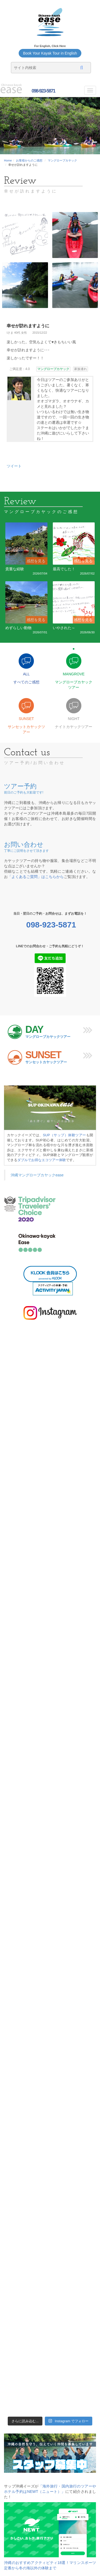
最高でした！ (64, 569)
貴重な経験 (14, 569)
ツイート (14, 466)
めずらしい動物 (18, 628)
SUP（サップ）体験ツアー (64, 1135)
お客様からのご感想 (29, 160)
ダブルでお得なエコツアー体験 (41, 1160)
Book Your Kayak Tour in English (50, 53)
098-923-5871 (43, 91)
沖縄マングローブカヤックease (37, 1175)
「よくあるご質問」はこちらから (36, 877)
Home (8, 160)
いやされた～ (64, 628)
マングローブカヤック (62, 160)
